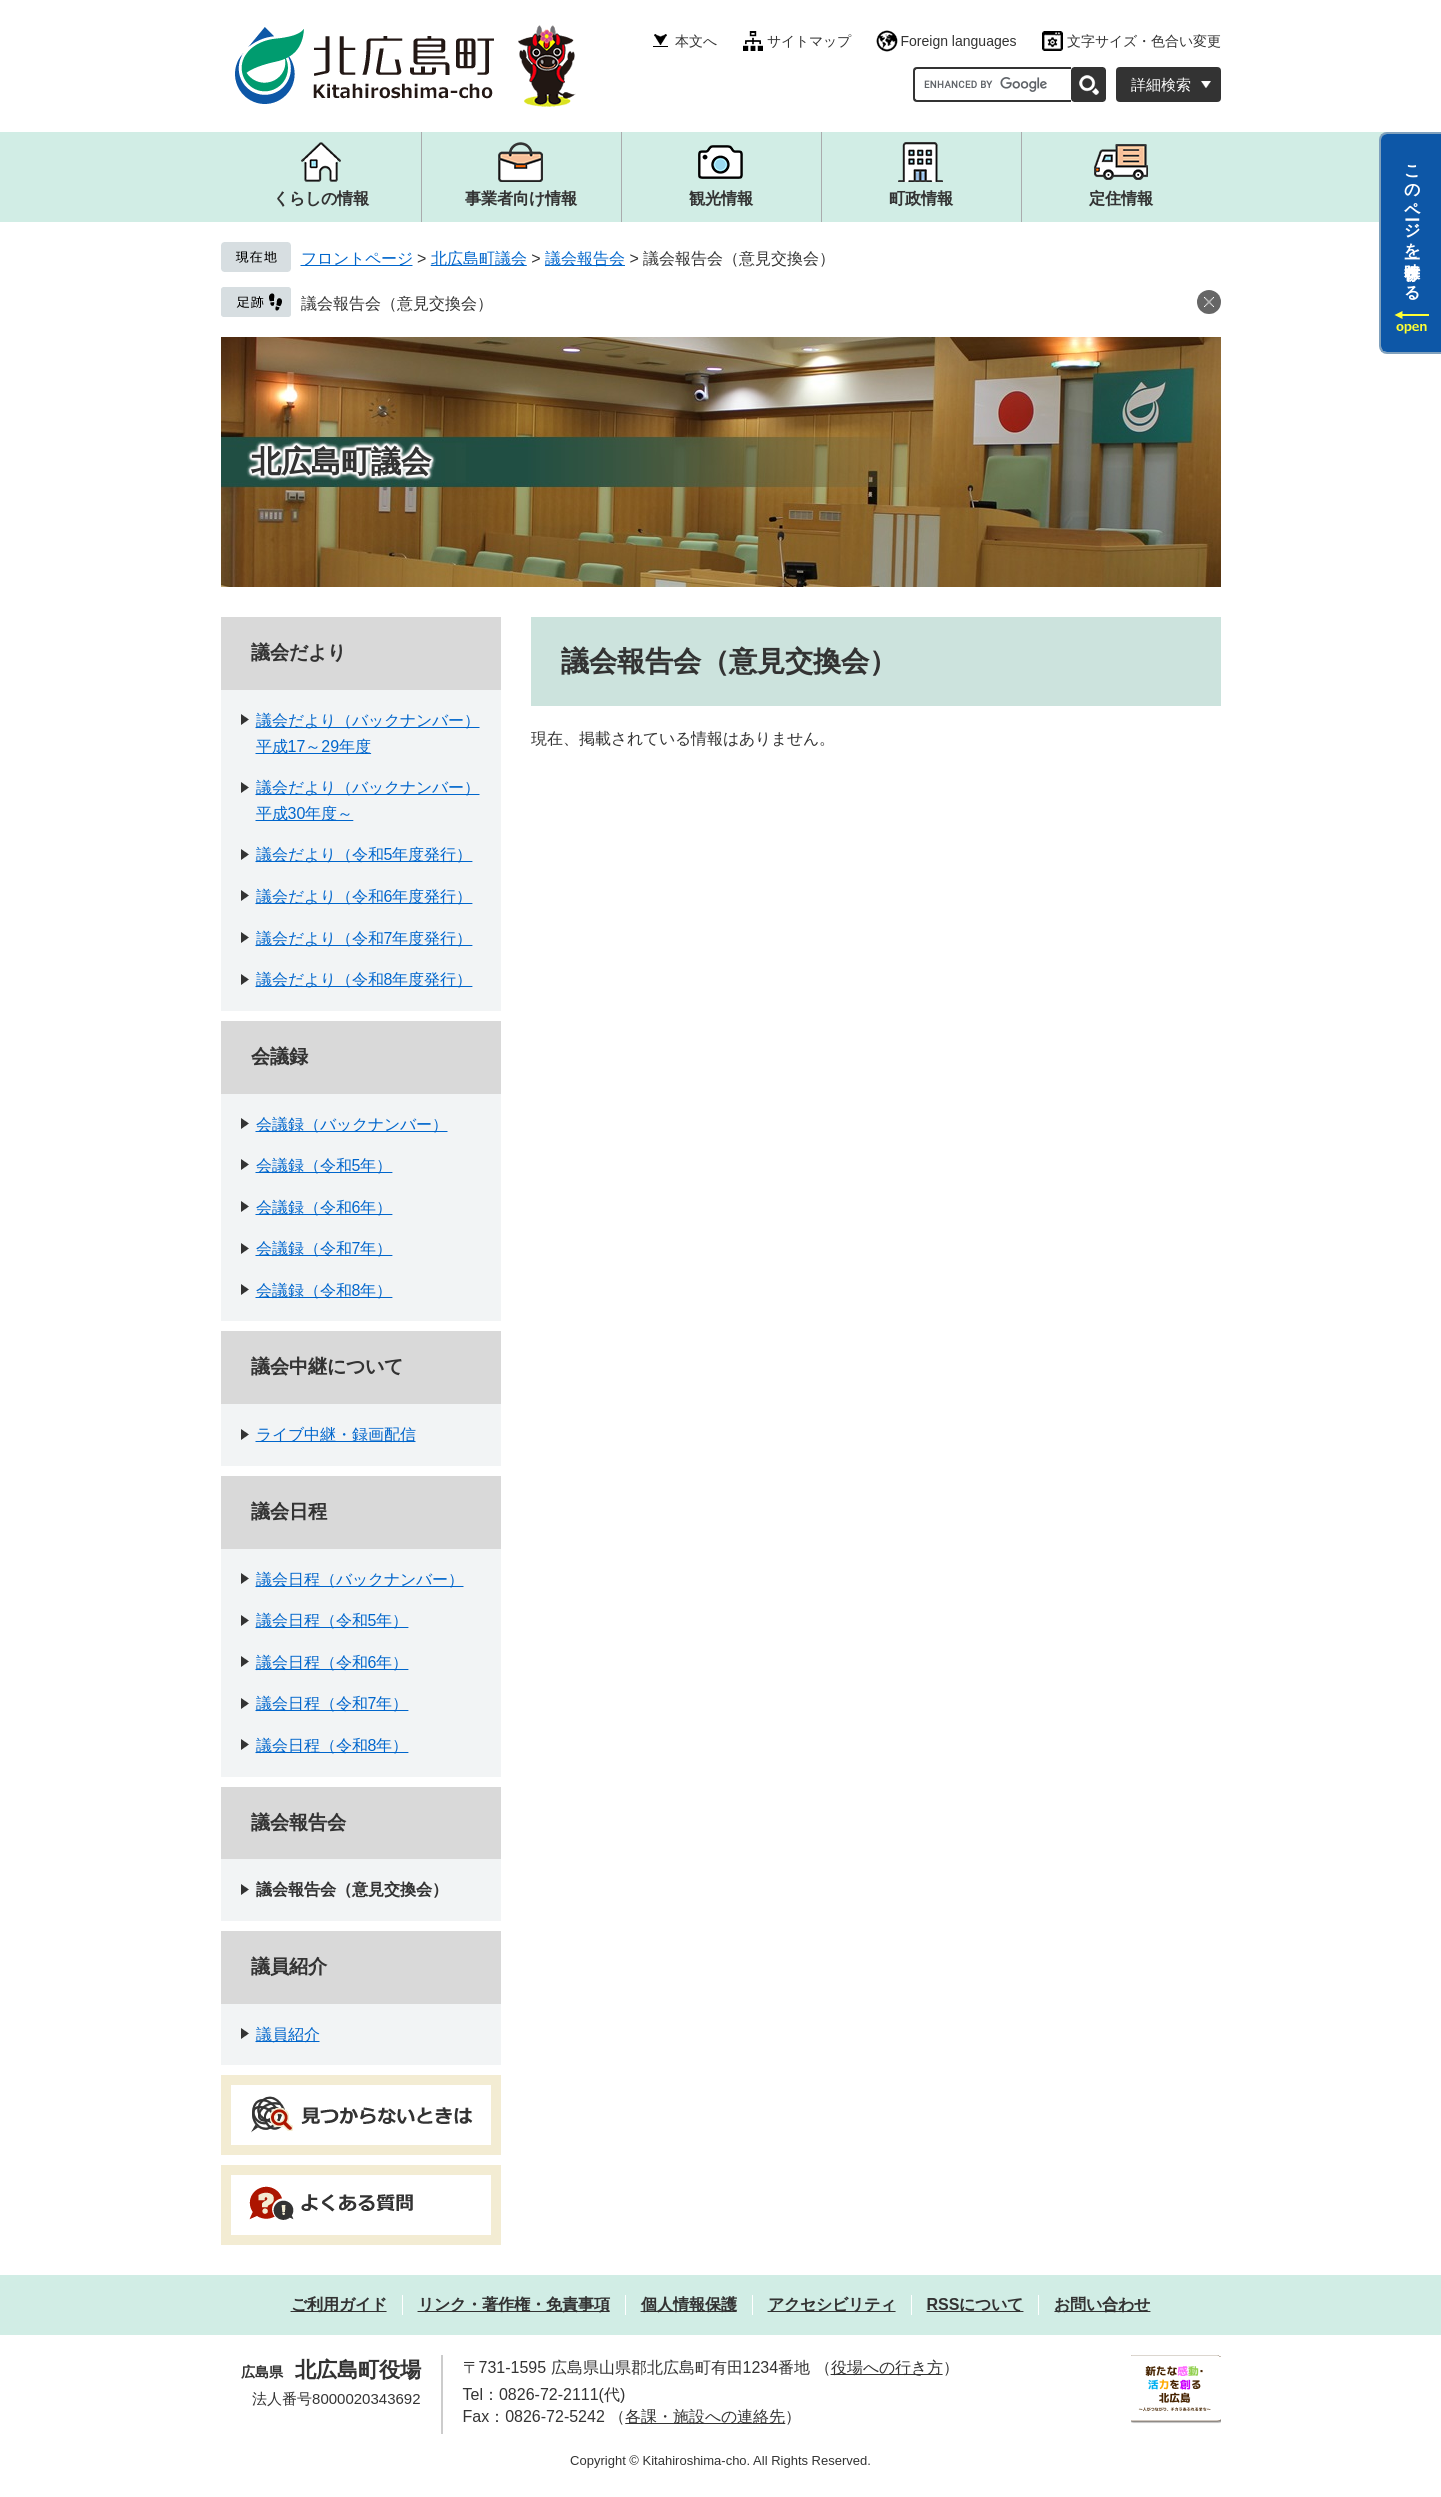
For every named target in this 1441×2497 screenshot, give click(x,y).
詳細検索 (1161, 84)
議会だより (298, 652)
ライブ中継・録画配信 (336, 1434)
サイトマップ (809, 41)
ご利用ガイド (339, 2304)
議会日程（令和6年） (332, 1662)
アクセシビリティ (832, 2304)
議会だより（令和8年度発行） (364, 979)
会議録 (279, 1056)
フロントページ (357, 258)
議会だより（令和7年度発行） (364, 938)
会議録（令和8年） (324, 1290)
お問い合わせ (1102, 2304)
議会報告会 (585, 258)
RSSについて (975, 2304)
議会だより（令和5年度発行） (364, 854)
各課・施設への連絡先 (705, 2416)
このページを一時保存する (1412, 223)
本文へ (696, 41)
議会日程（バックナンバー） (360, 1579)
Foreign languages (959, 41)
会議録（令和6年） (324, 1207)
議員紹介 (289, 1966)
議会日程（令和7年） (332, 1703)
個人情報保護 (689, 2304)
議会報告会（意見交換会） (397, 303)
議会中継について (327, 1366)
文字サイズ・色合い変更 (1144, 41)
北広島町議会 (479, 258)
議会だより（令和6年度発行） (364, 896)
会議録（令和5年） (324, 1165)
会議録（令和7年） (324, 1248)
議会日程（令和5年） (332, 1620)
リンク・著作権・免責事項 (514, 2304)
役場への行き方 (887, 2367)
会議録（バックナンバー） (352, 1124)
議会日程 (289, 1511)
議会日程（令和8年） (332, 1745)
